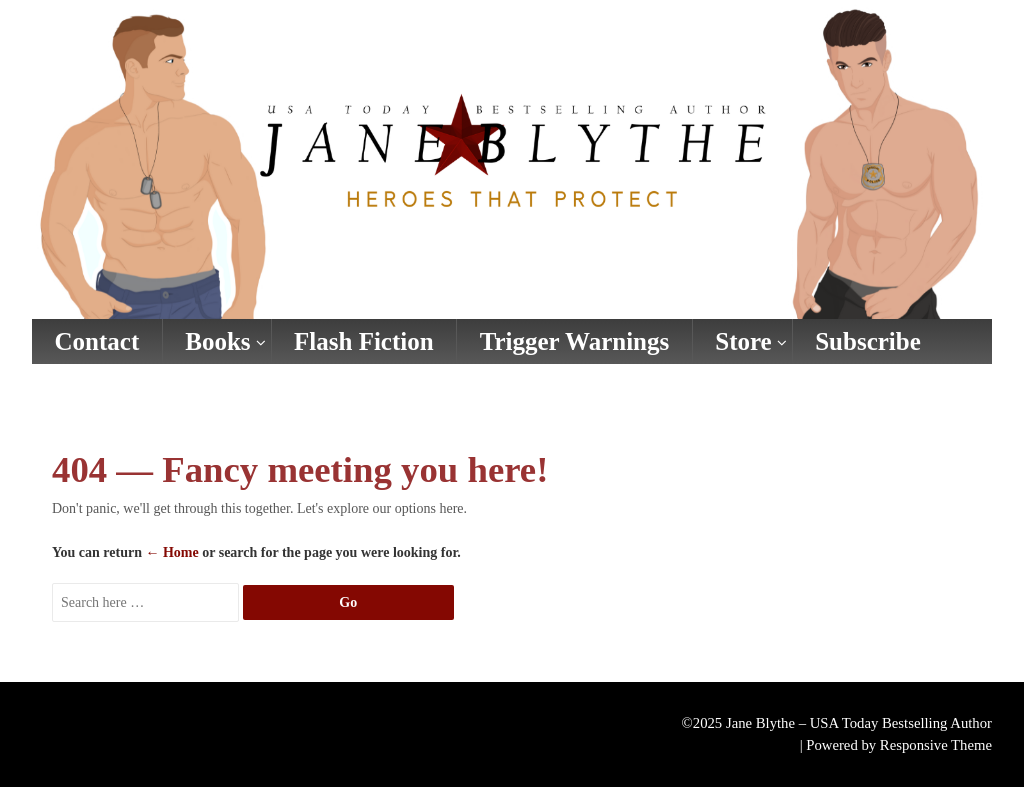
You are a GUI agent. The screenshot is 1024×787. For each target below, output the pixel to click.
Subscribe (868, 341)
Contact (97, 341)
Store (743, 341)
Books (217, 341)
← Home (171, 552)
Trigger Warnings (575, 341)
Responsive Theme (936, 745)
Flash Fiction (364, 341)
